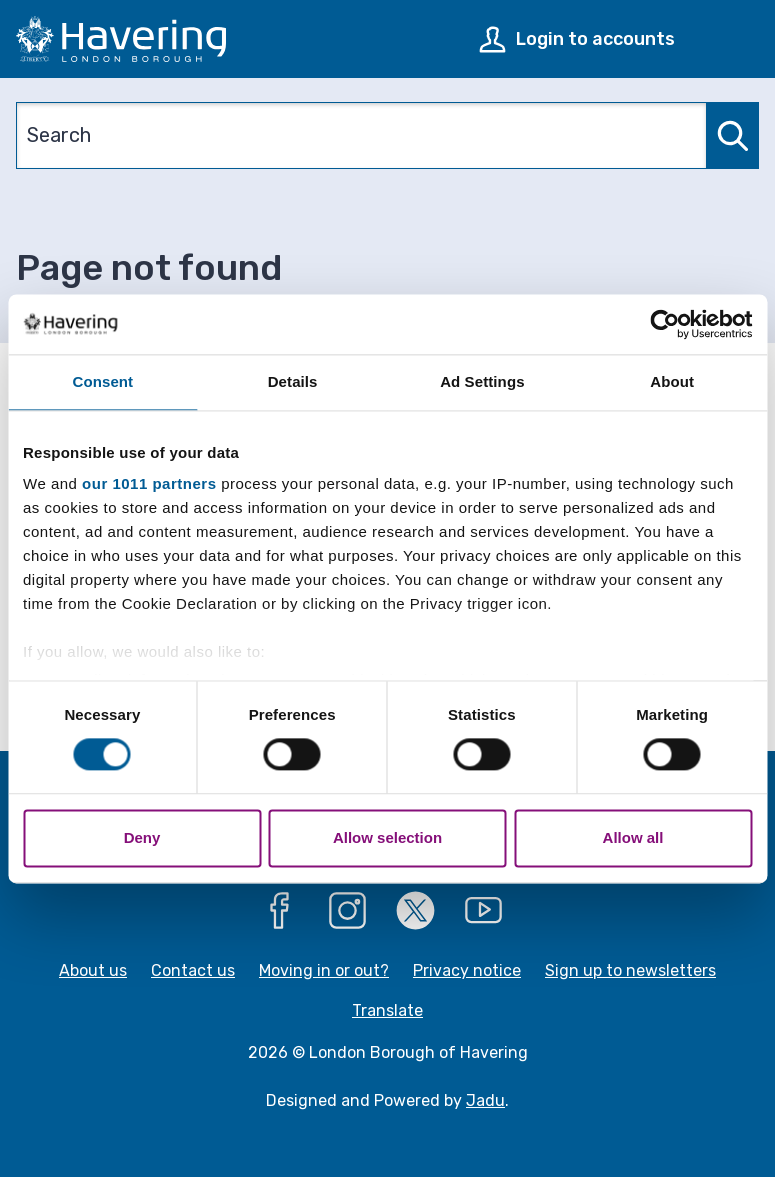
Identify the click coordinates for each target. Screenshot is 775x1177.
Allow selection (387, 837)
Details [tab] (293, 381)
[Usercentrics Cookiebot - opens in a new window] (664, 324)
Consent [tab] (103, 381)
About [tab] (672, 381)
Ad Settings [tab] (482, 381)
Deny (142, 837)
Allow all (633, 837)
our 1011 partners (149, 483)
